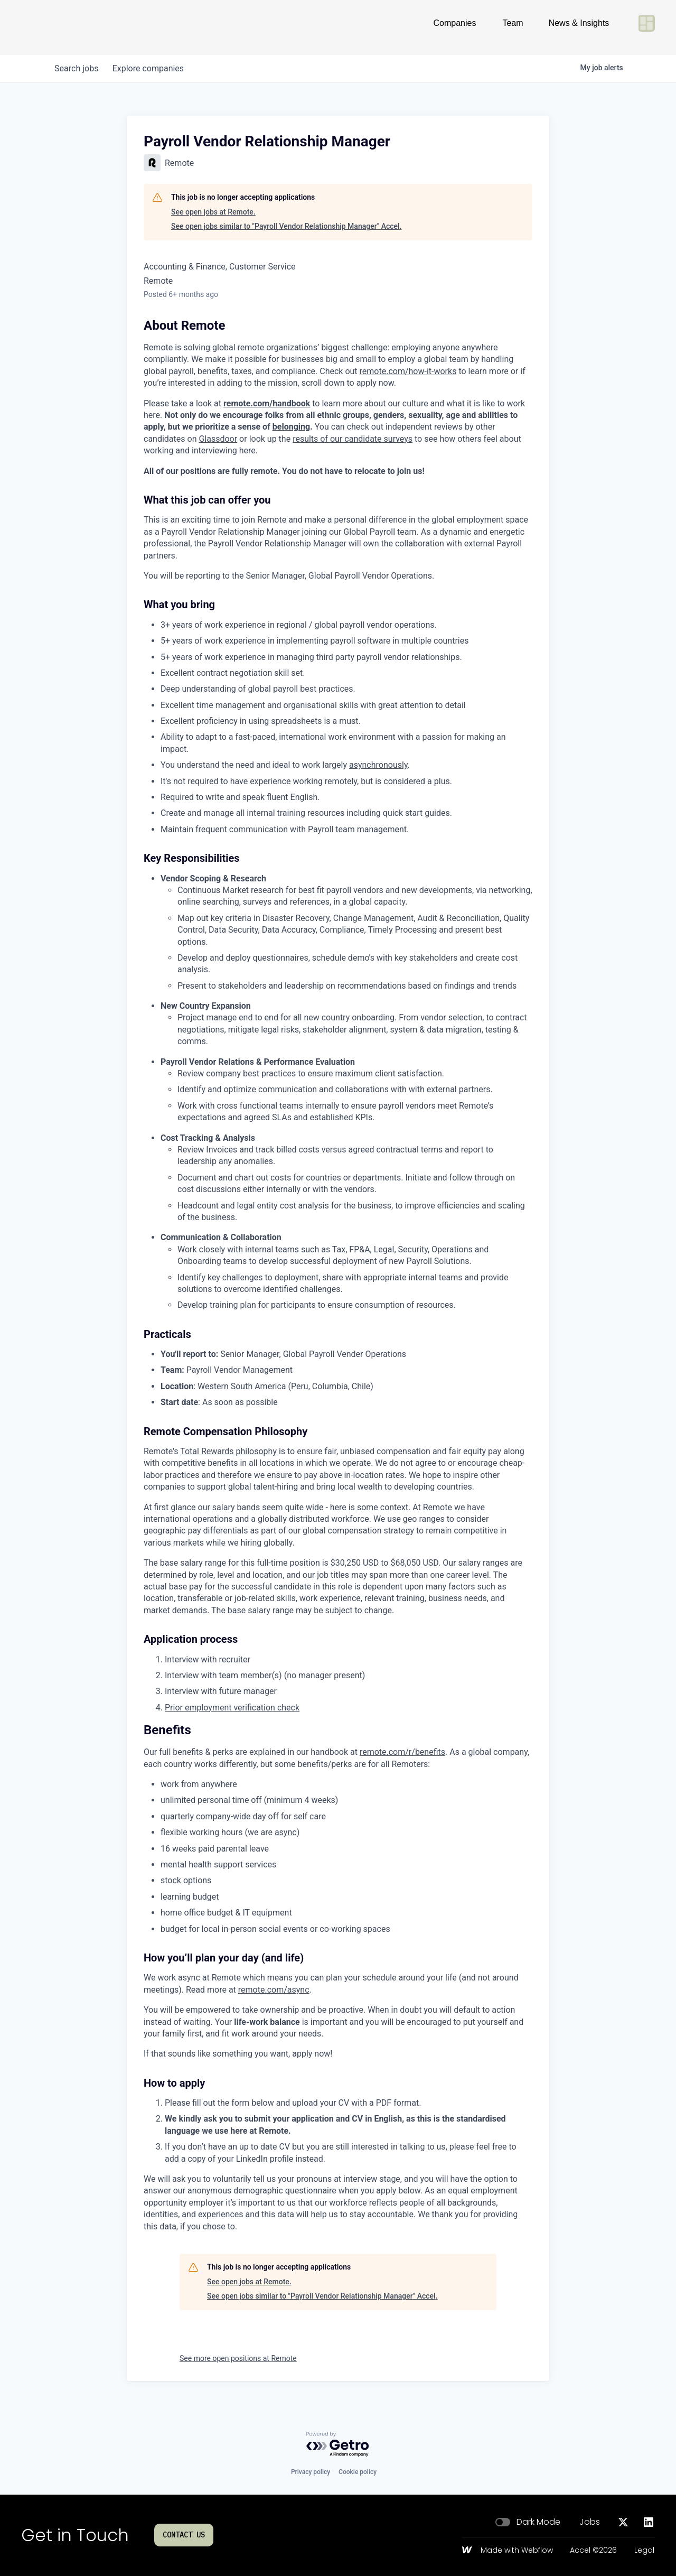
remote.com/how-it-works (408, 371)
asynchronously (378, 765)
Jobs (589, 2522)
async (286, 1832)
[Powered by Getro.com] (338, 2445)
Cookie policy (358, 2472)
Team (512, 27)
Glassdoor (218, 439)
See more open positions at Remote (238, 2358)
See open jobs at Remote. (213, 212)
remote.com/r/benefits (402, 1752)
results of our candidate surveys (352, 439)
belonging (291, 427)
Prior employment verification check (232, 1708)
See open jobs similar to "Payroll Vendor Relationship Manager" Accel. (286, 226)
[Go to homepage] (56, 27)
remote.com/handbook (266, 403)
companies (152, 68)
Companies (455, 27)
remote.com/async (273, 1990)
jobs (78, 68)
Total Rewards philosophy (228, 1451)
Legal (644, 2550)
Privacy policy (310, 2472)
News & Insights (579, 27)
